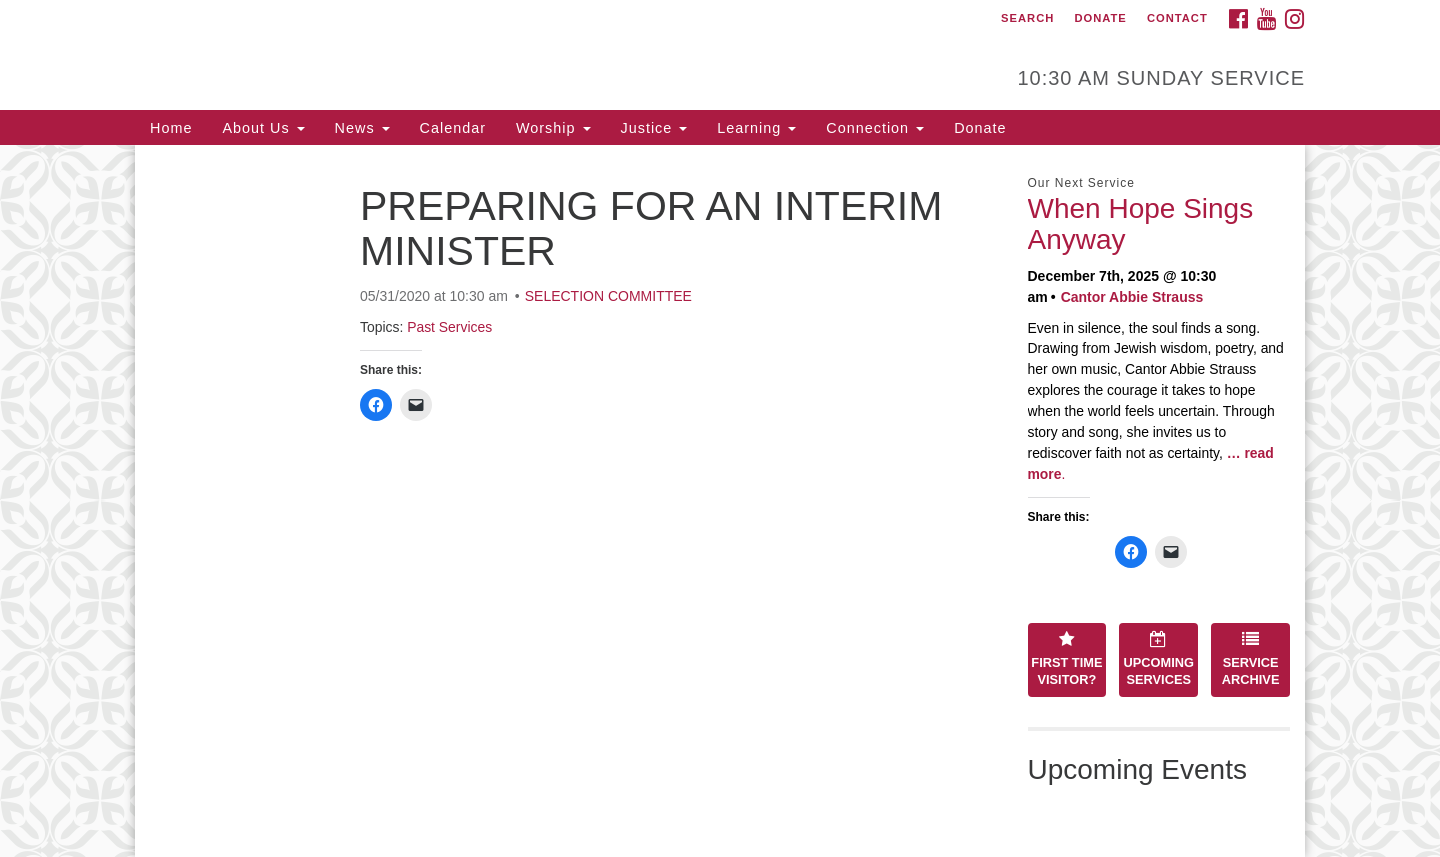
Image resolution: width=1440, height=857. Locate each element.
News (362, 128)
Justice (654, 128)
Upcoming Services (1159, 659)
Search (1027, 18)
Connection (875, 128)
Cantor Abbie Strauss (1132, 297)
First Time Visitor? (1066, 659)
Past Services (449, 327)
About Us (263, 128)
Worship (553, 128)
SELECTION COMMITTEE (608, 296)
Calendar (453, 128)
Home (171, 128)
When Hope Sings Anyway (1141, 224)
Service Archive (1251, 659)
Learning (756, 128)
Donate (1100, 18)
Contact (1177, 18)
